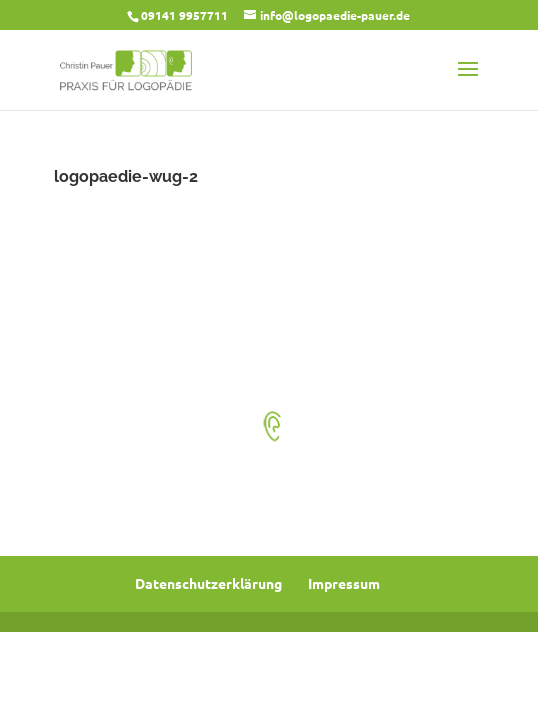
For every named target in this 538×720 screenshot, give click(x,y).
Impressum (344, 583)
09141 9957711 (184, 15)
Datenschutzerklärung (208, 583)
